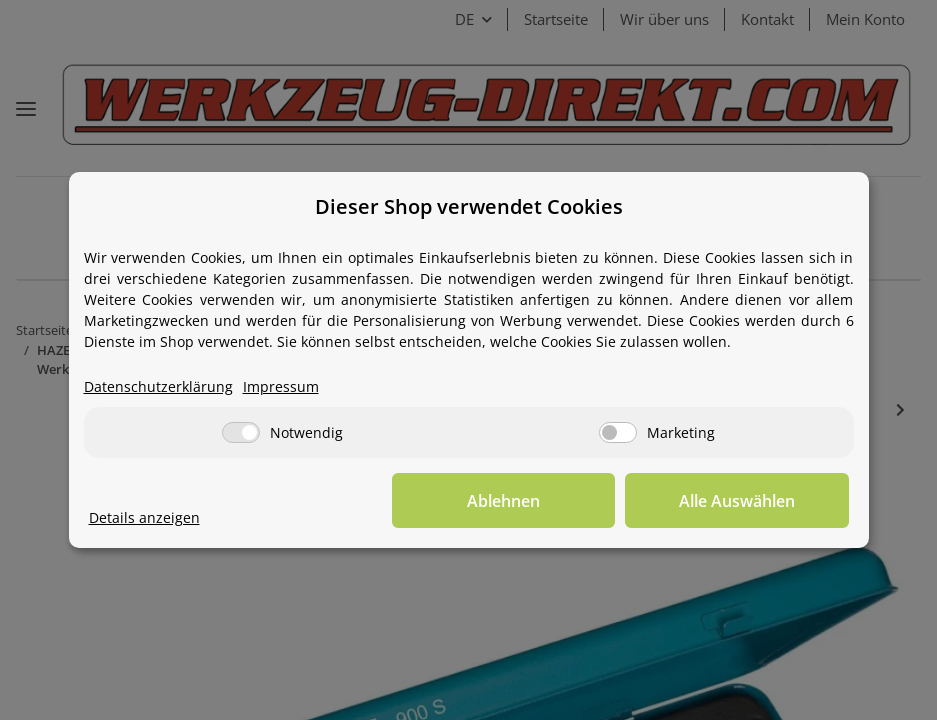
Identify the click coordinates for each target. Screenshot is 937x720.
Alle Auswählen (749, 501)
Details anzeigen (144, 518)
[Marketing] (618, 433)
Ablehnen (538, 501)
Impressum (281, 387)
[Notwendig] (241, 433)
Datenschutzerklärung (158, 387)
